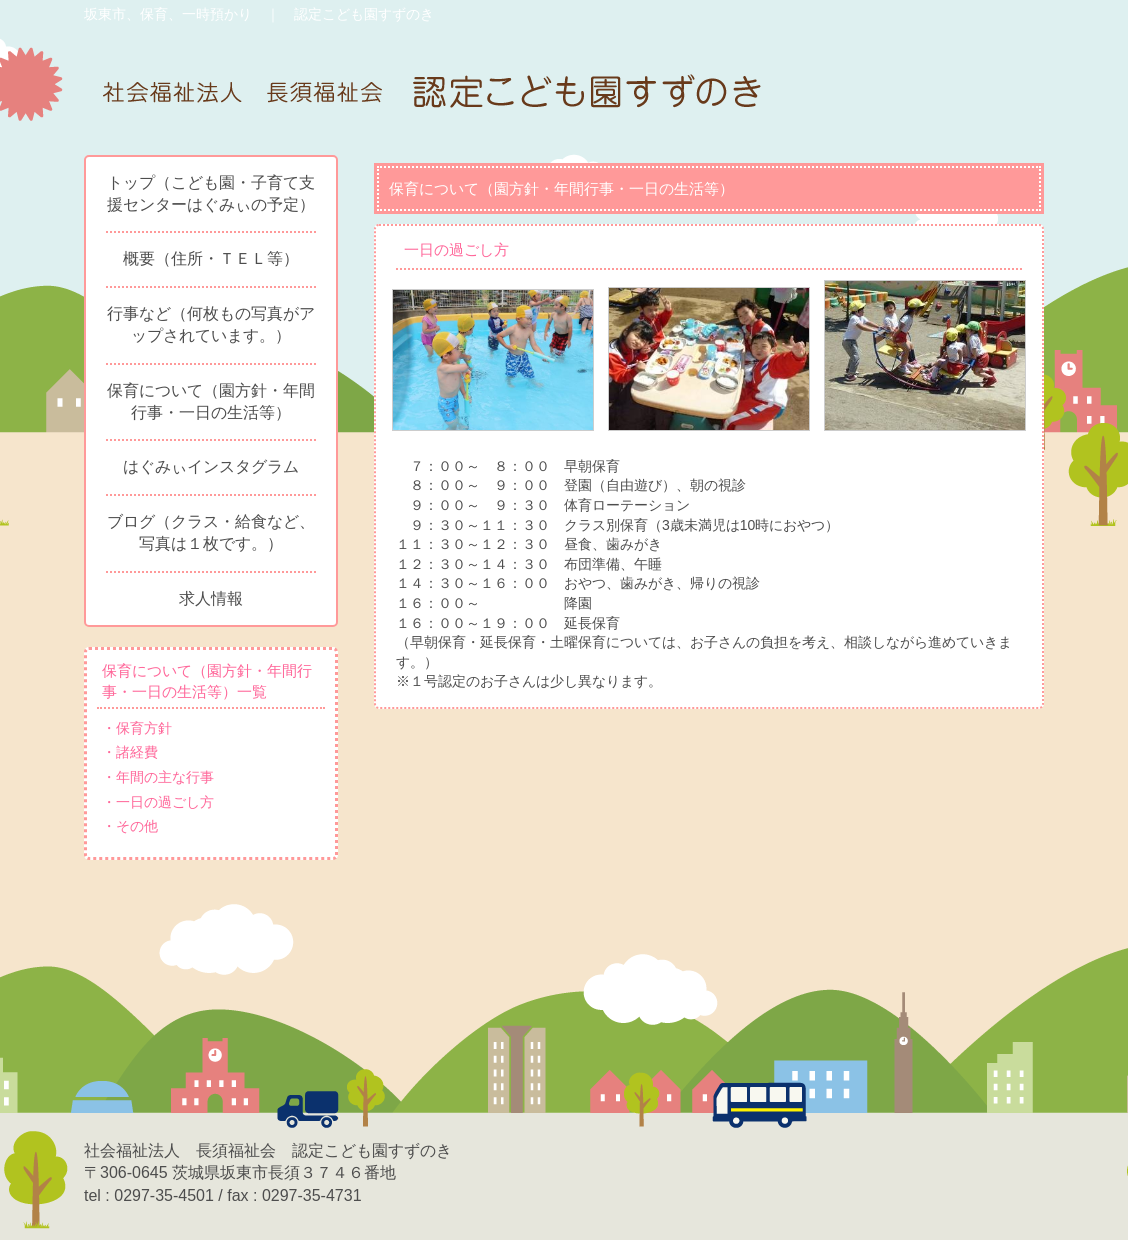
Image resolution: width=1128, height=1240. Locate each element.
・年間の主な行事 (158, 777)
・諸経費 (130, 752)
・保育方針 (137, 728)
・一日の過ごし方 (158, 802)
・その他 (130, 826)
